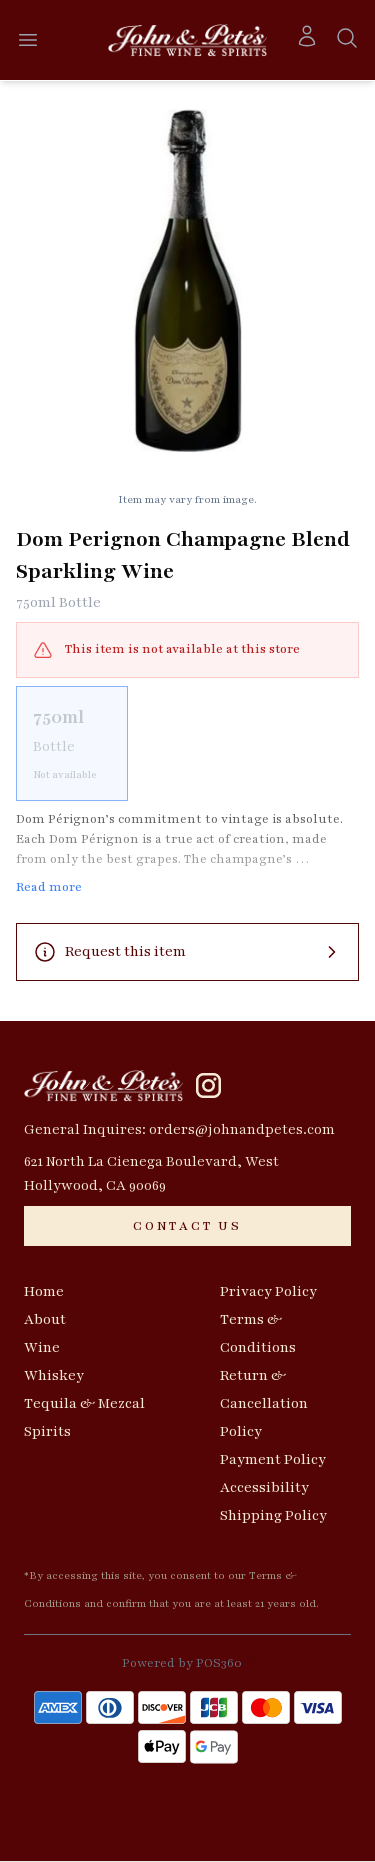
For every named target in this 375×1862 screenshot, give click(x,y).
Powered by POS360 (182, 1663)
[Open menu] (28, 40)
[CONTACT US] (187, 1226)
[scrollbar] (187, 743)
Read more (49, 887)
